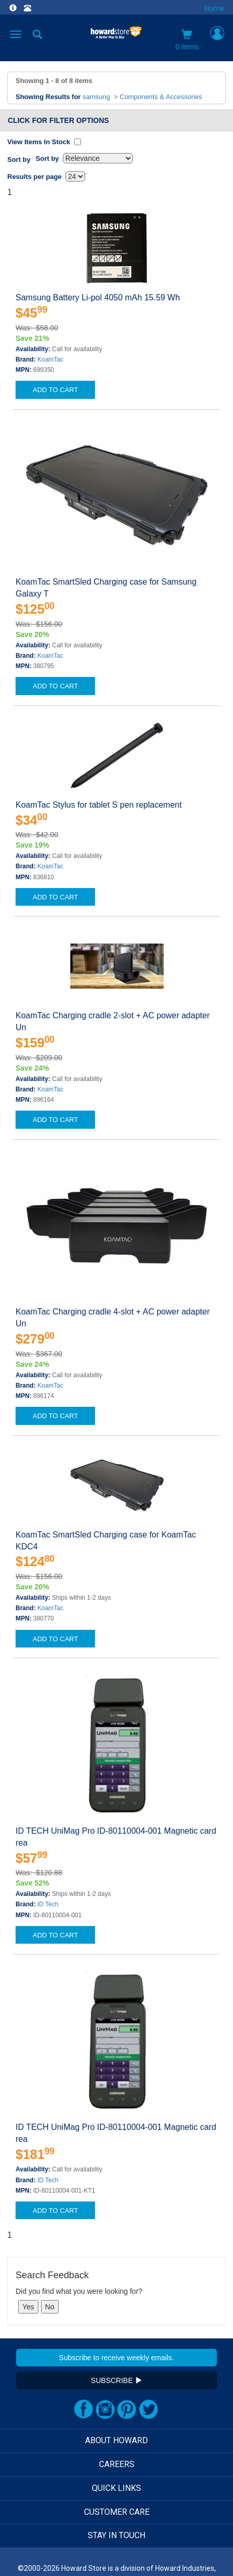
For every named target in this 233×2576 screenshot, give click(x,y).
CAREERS (116, 2464)
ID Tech (47, 1904)
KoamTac (50, 359)
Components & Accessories (161, 97)
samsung (96, 97)
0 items (187, 40)
